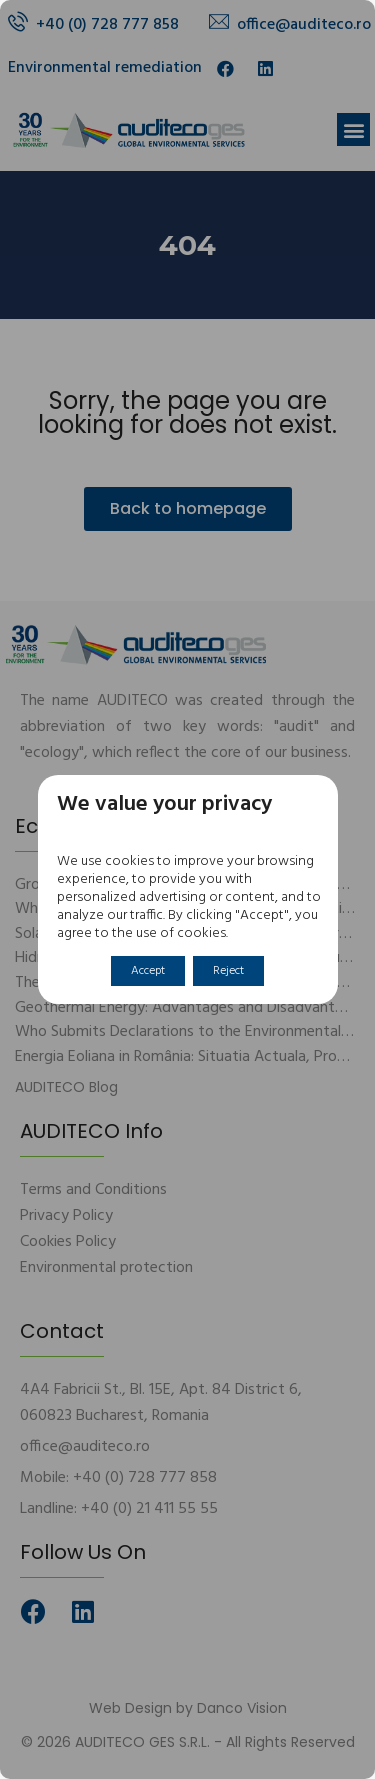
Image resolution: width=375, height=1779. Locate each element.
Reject (228, 971)
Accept (148, 971)
